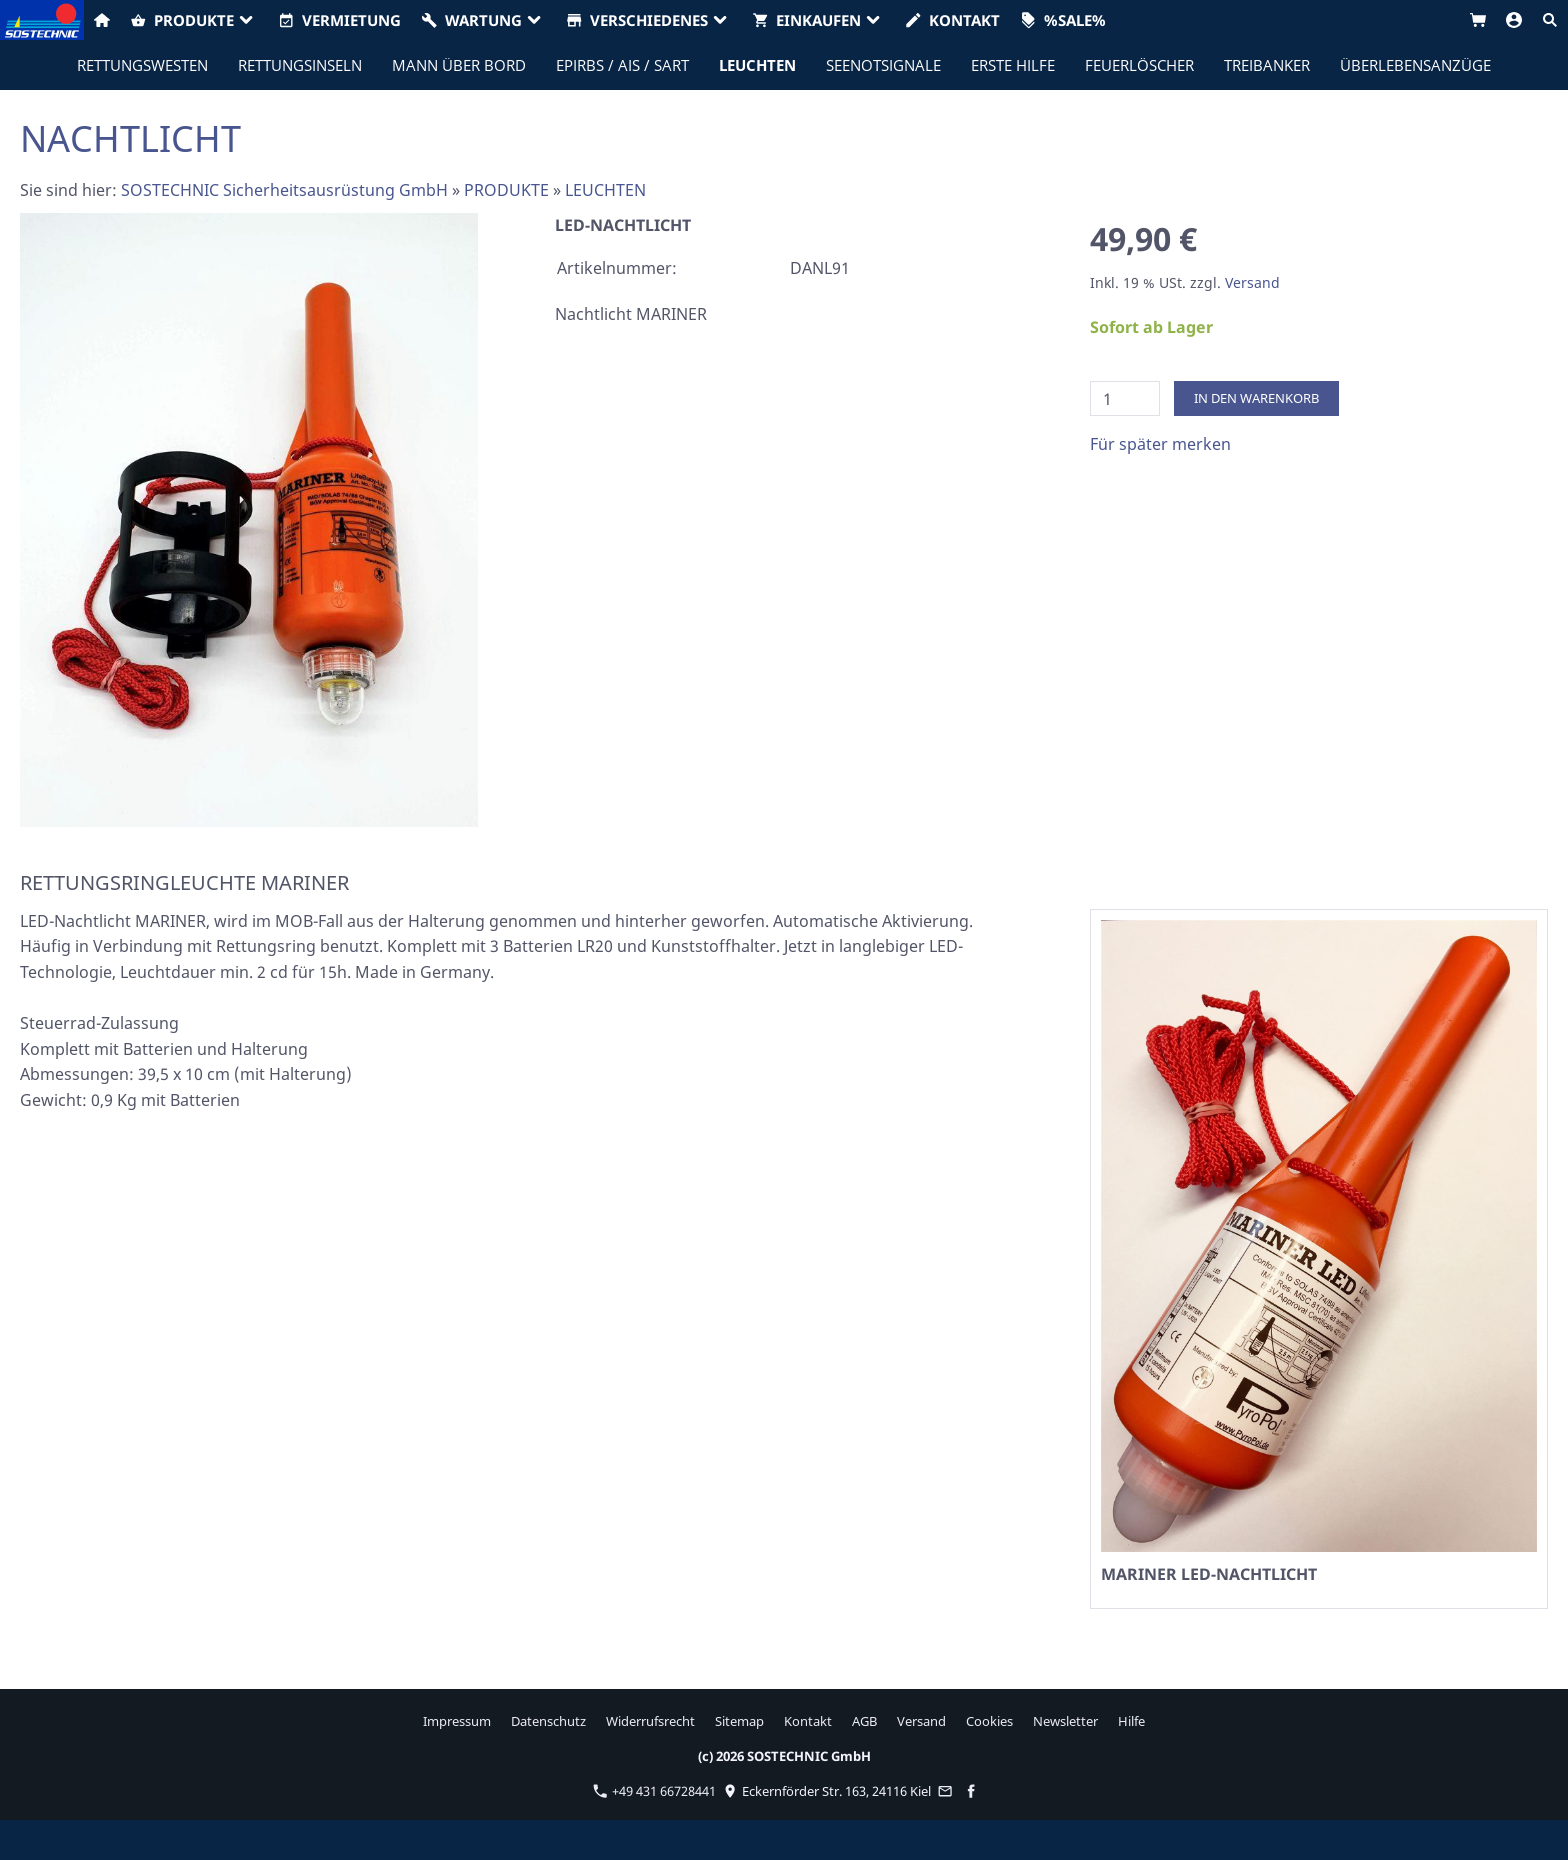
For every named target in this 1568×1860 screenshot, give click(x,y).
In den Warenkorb (1256, 398)
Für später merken (1160, 444)
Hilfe (1131, 1721)
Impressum (457, 1721)
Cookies (989, 1721)
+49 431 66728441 (654, 1791)
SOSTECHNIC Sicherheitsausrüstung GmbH (284, 190)
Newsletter (1065, 1721)
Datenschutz (548, 1721)
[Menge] (1125, 398)
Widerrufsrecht (650, 1721)
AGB (864, 1721)
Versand (1252, 282)
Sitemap (739, 1721)
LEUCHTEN (605, 190)
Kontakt (808, 1721)
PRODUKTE (506, 190)
